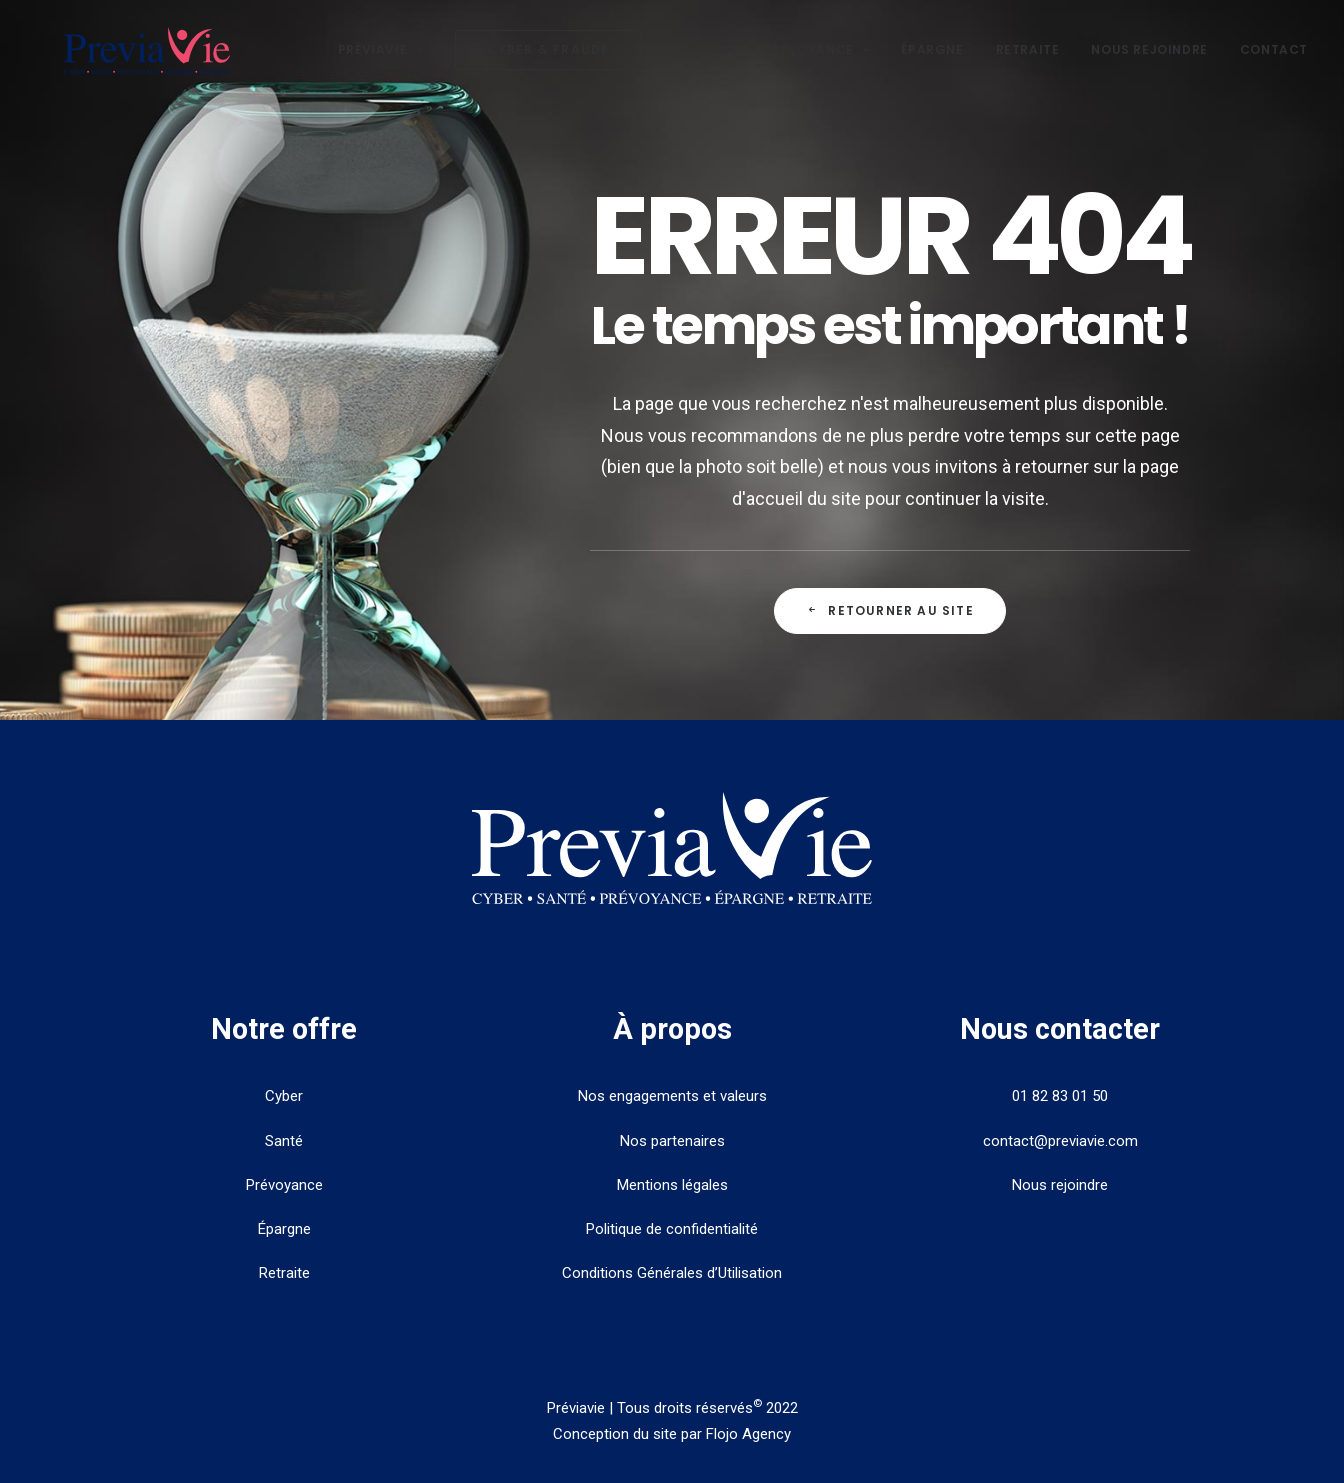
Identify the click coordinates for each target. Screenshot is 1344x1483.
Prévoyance (816, 61)
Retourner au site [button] (890, 610)
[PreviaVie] (160, 62)
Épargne (932, 61)
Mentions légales (672, 1185)
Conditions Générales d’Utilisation (672, 1273)
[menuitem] (387, 62)
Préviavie (380, 61)
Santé (702, 61)
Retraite (1028, 61)
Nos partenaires (672, 1141)
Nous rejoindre (1149, 61)
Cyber (284, 1096)
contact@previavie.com (1060, 1141)
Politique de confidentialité (672, 1229)
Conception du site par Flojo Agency (672, 1434)
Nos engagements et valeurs (672, 1096)
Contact (1274, 61)
